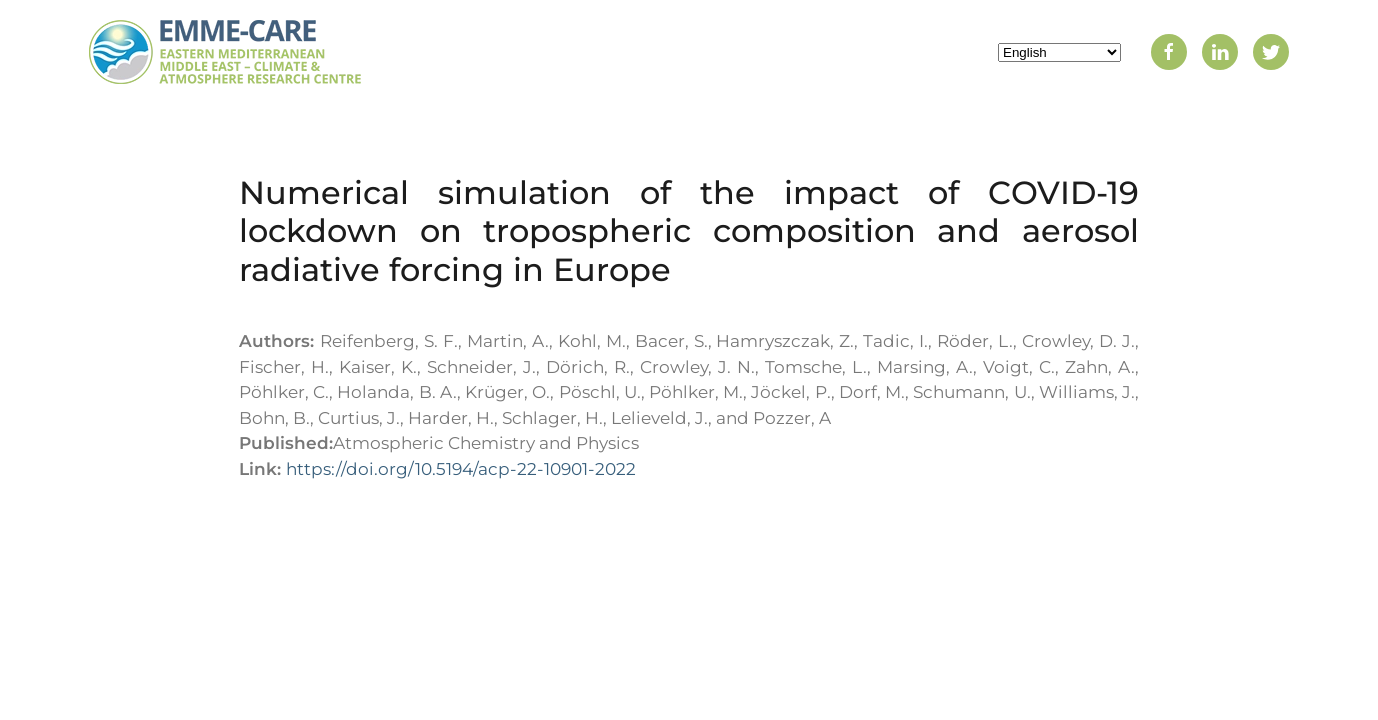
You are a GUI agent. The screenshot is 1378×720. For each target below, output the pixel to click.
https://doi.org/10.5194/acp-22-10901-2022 (461, 469)
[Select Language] (1059, 52)
